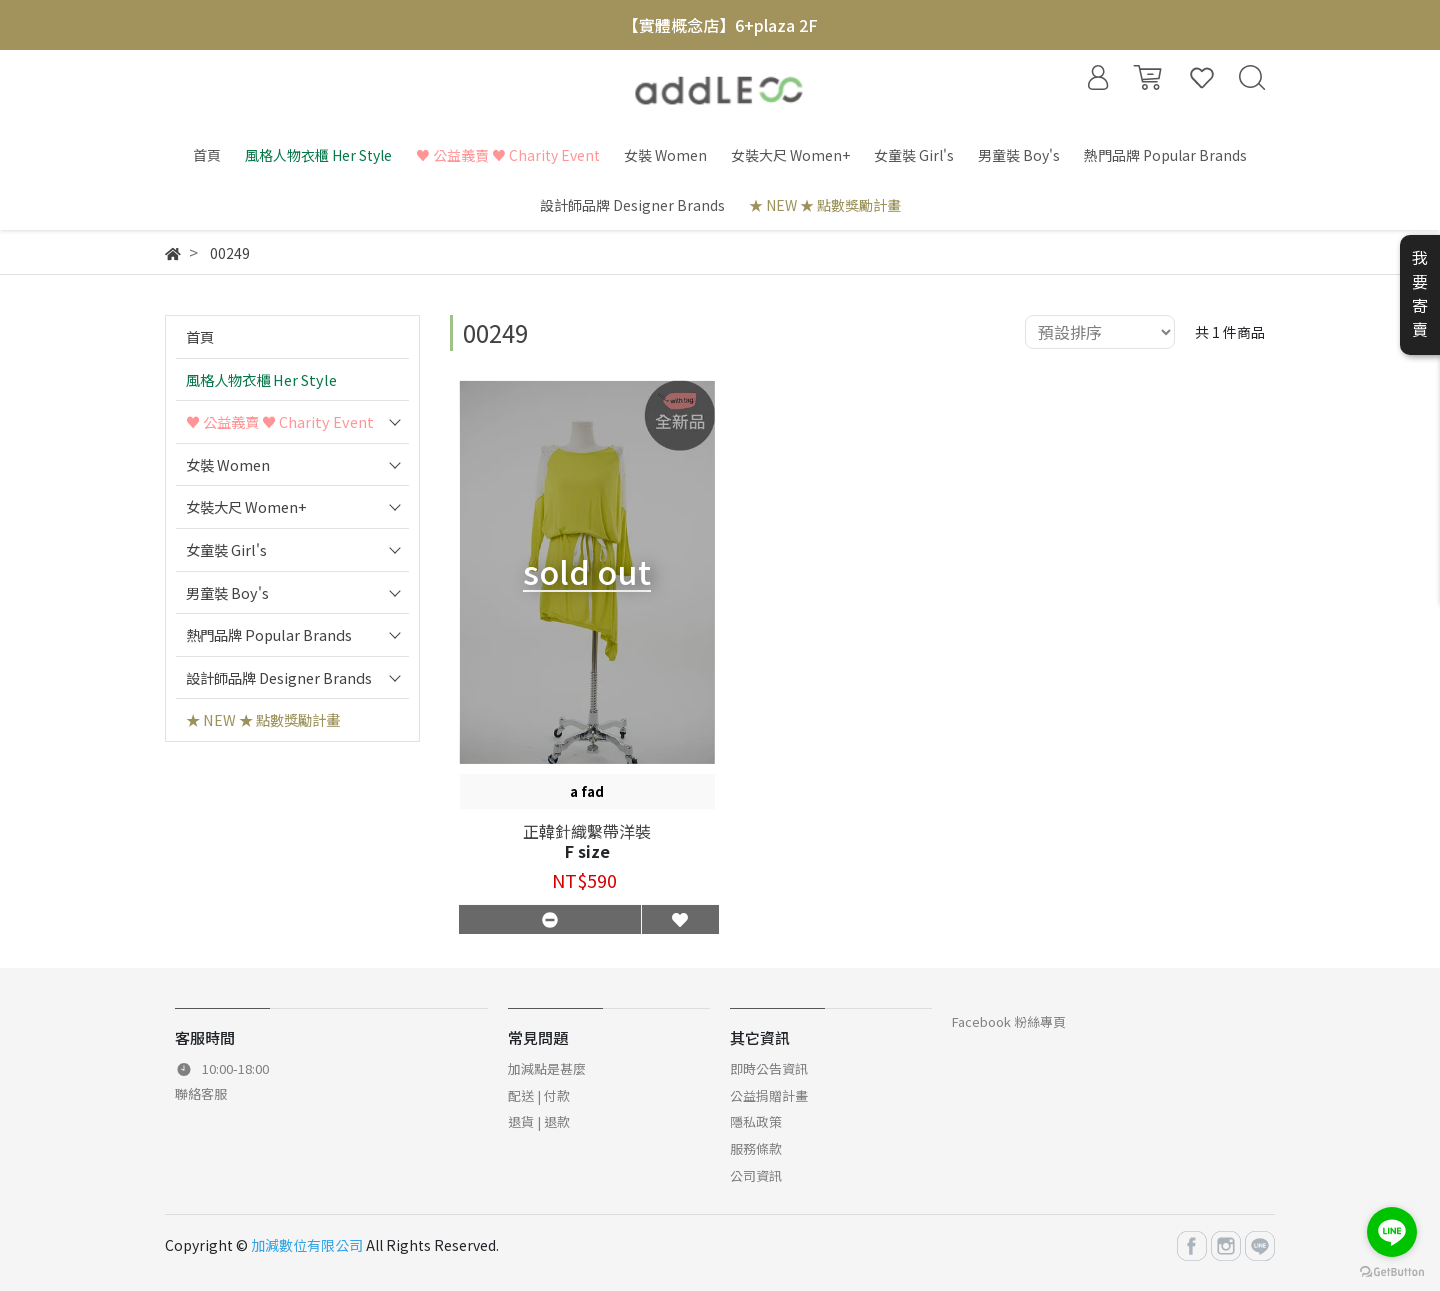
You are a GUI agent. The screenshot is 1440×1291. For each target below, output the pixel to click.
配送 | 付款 (539, 1095)
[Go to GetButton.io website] (1392, 1270)
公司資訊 (756, 1175)
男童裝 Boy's (227, 592)
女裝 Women (228, 464)
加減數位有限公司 (307, 1245)
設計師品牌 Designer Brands (279, 677)
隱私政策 (756, 1121)
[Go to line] (1392, 1232)
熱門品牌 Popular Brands (269, 634)
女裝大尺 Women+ (246, 506)
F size (587, 851)
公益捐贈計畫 (769, 1095)
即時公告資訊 (769, 1068)
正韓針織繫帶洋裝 (587, 831)
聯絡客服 (201, 1093)
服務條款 (756, 1148)
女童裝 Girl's (226, 549)
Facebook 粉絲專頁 (1009, 1021)
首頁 (200, 336)
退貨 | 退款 (539, 1121)
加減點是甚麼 (547, 1068)
